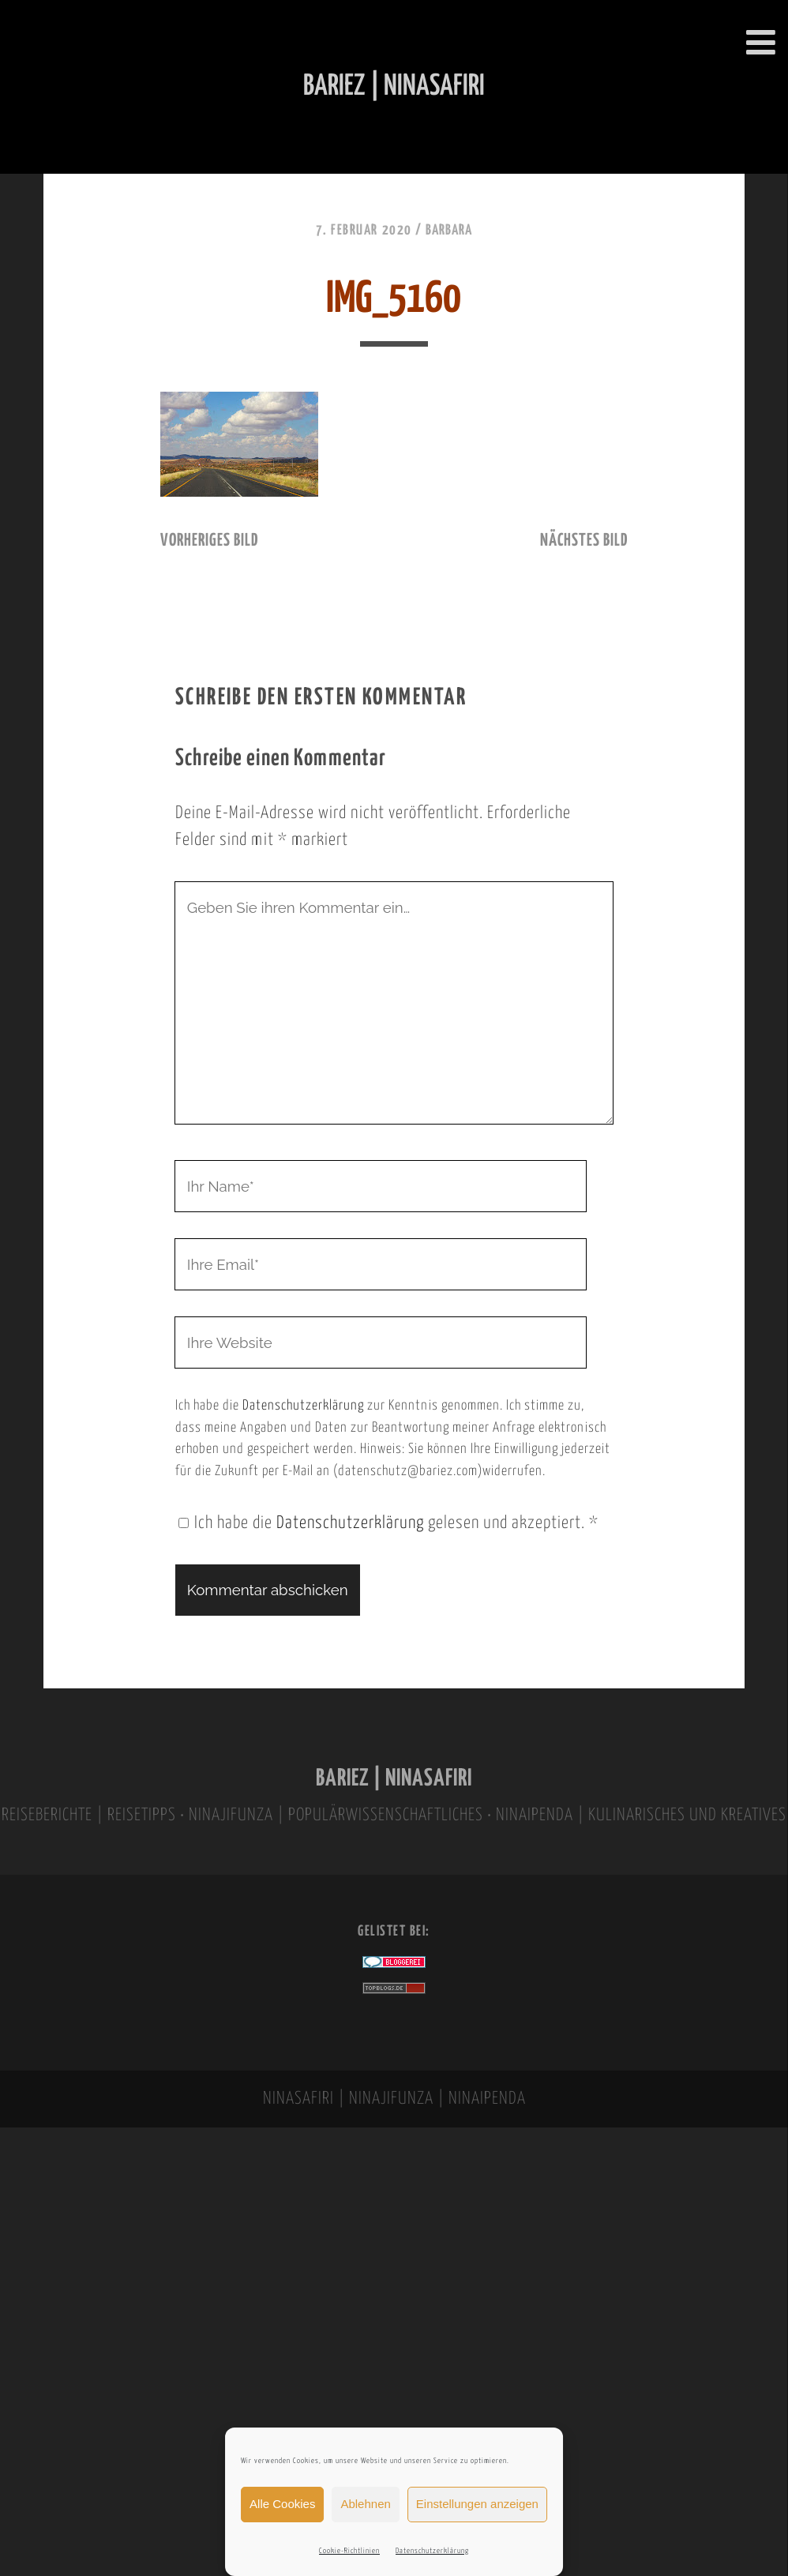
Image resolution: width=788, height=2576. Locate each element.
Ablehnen (365, 2503)
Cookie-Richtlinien (349, 2551)
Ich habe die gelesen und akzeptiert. (388, 1523)
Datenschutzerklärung (432, 2551)
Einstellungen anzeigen (477, 2503)
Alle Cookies (282, 2503)
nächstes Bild (584, 541)
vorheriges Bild (209, 541)
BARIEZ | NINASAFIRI (394, 1778)
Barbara (449, 230)
